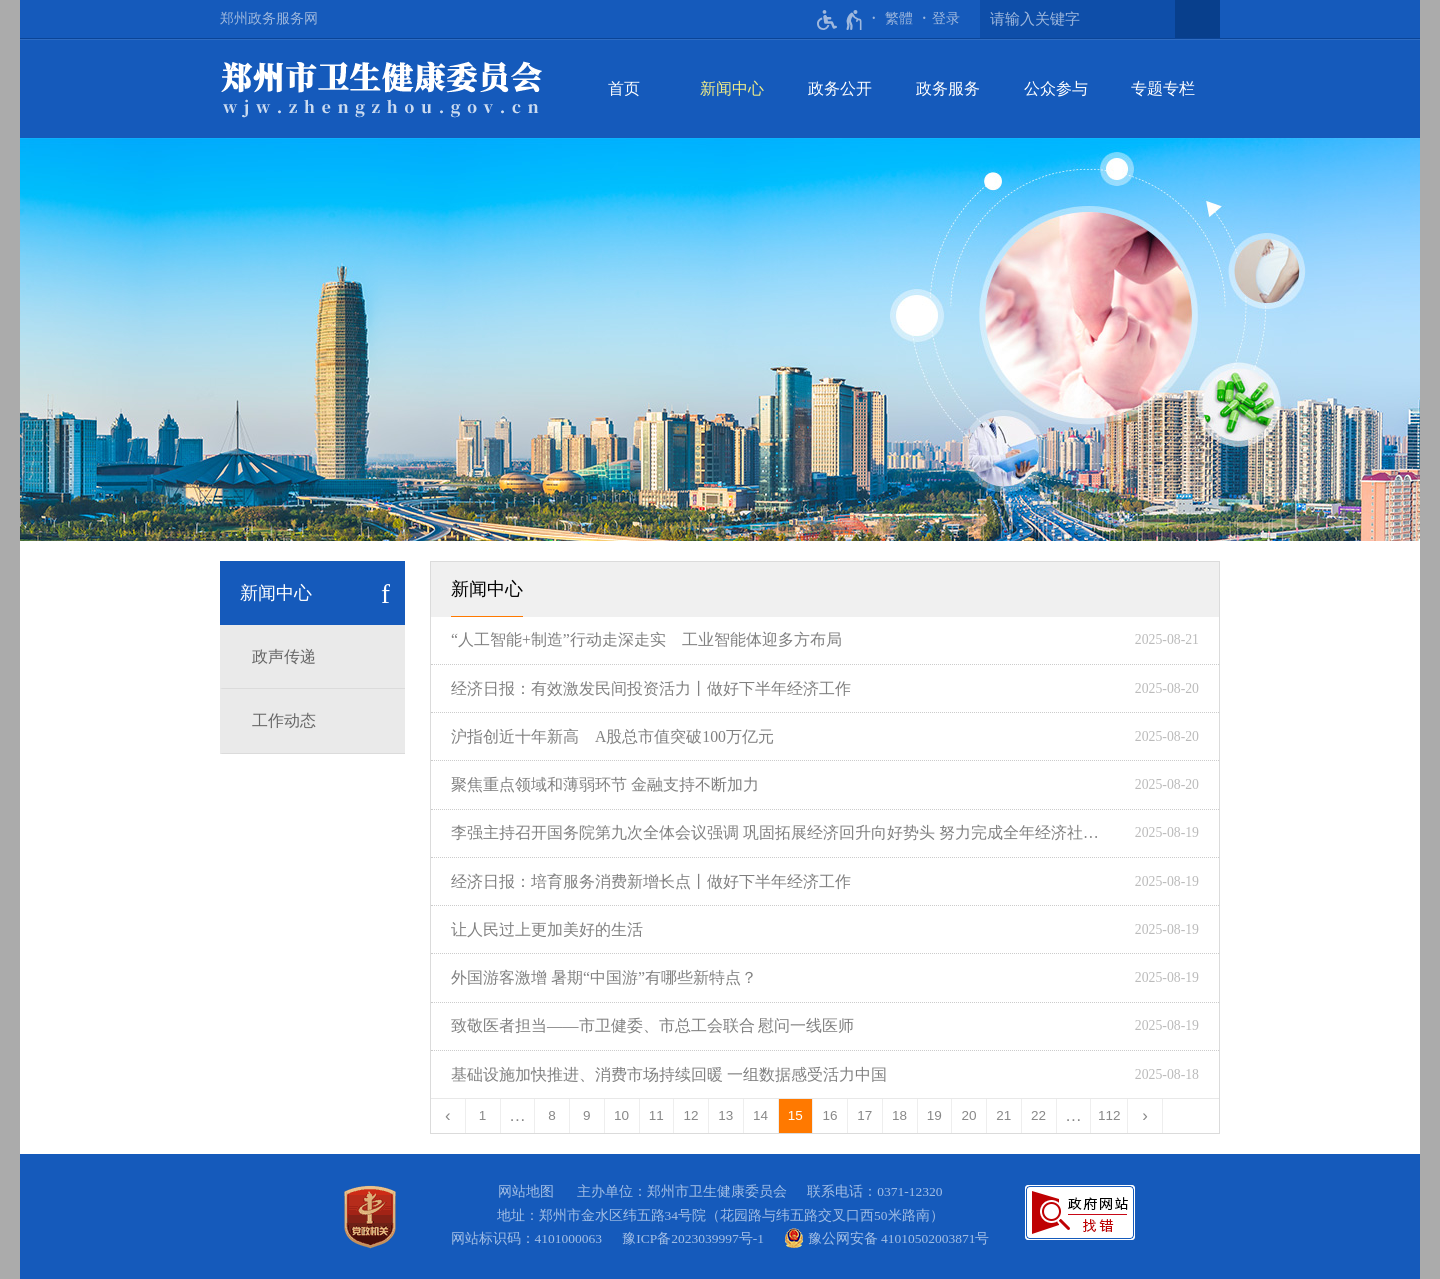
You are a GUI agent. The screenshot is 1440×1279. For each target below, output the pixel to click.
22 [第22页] (1038, 1115)
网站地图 (526, 1191)
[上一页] (448, 1116)
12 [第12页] (691, 1115)
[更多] (1074, 1116)
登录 (946, 18)
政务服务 (948, 88)
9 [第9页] (587, 1115)
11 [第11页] (656, 1115)
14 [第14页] (760, 1115)
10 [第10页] (621, 1115)
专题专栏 (1163, 88)
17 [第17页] (864, 1115)
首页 (624, 88)
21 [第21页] (1003, 1115)
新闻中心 (732, 88)
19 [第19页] (934, 1115)
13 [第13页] (725, 1115)
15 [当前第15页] (795, 1115)
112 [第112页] (1109, 1115)
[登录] (946, 19)
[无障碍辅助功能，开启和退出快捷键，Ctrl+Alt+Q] (840, 20)
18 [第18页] (899, 1115)
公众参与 (1056, 88)
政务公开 (840, 88)
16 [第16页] (830, 1115)
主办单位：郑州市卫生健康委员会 (685, 1191)
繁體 (899, 18)
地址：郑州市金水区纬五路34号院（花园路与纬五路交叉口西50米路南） (720, 1215)
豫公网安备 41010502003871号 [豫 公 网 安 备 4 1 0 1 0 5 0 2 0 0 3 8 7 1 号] (886, 1238)
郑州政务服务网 (269, 18)
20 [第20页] (969, 1115)
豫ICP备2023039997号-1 (696, 1238)
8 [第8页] (552, 1115)
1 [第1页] (483, 1115)
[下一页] (1145, 1116)
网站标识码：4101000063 (530, 1238)
